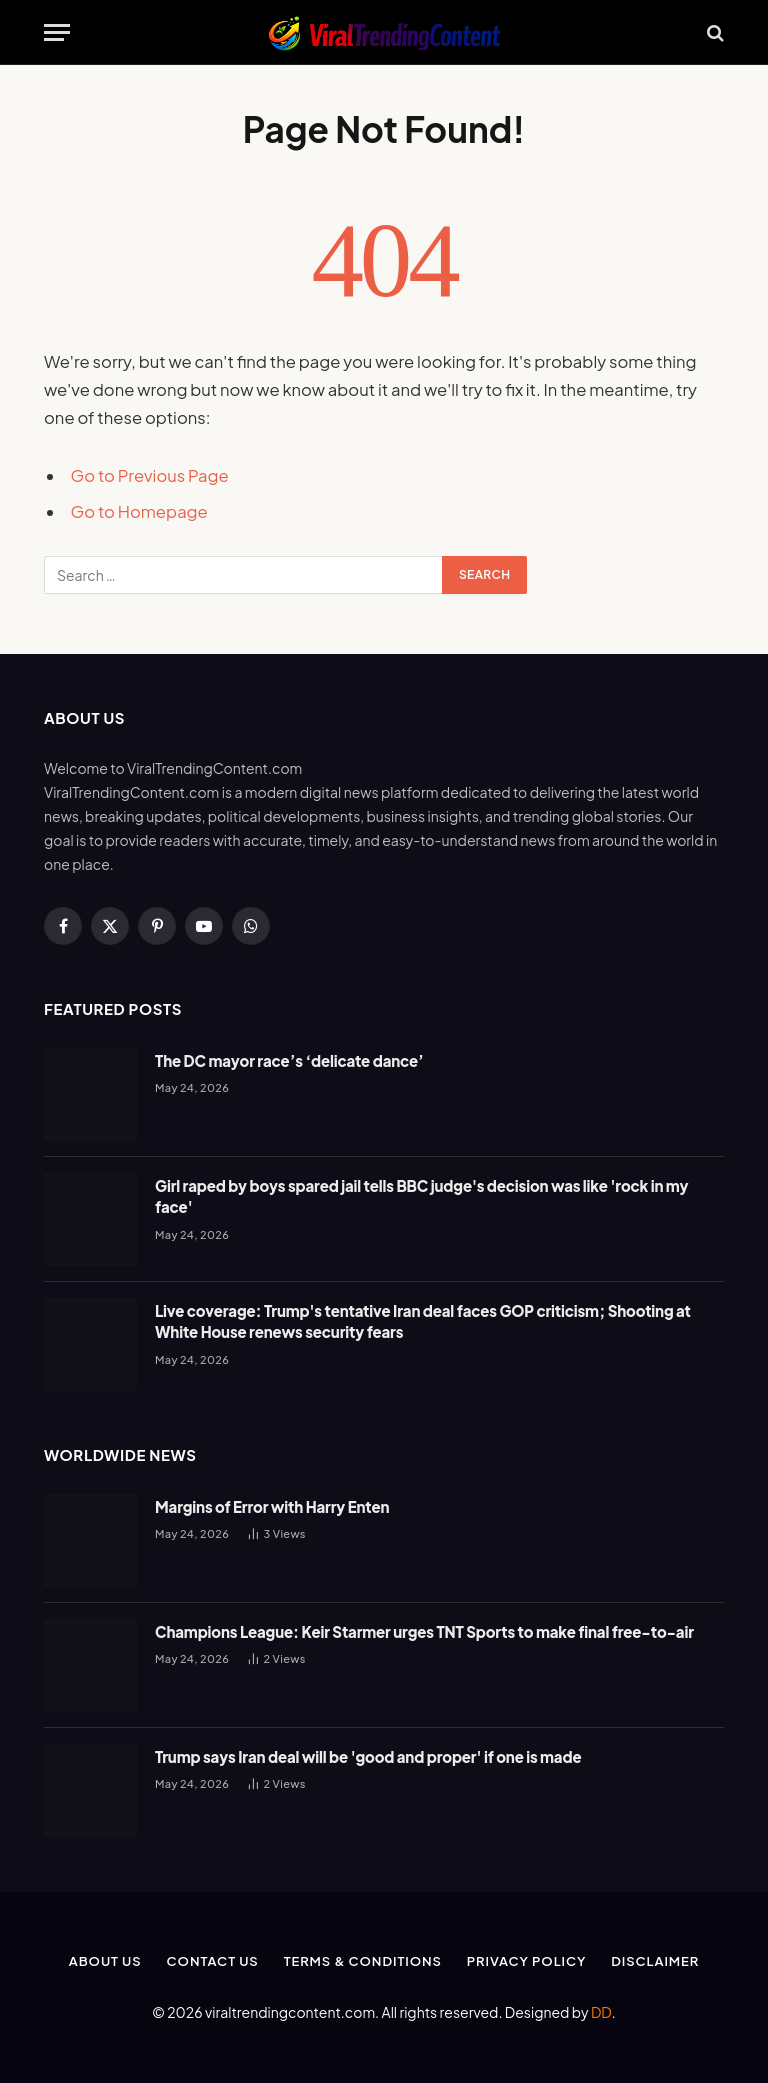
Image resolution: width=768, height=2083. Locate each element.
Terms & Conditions (363, 1961)
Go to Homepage (139, 511)
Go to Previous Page (150, 475)
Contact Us (213, 1961)
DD (601, 2012)
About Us (105, 1961)
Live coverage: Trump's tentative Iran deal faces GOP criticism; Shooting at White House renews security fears (423, 1321)
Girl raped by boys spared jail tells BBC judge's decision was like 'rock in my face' (421, 1196)
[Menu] (57, 32)
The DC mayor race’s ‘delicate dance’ (289, 1060)
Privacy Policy (526, 1961)
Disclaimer (655, 1961)
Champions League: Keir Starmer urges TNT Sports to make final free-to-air (424, 1631)
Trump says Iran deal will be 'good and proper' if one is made (368, 1756)
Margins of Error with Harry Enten (272, 1506)
